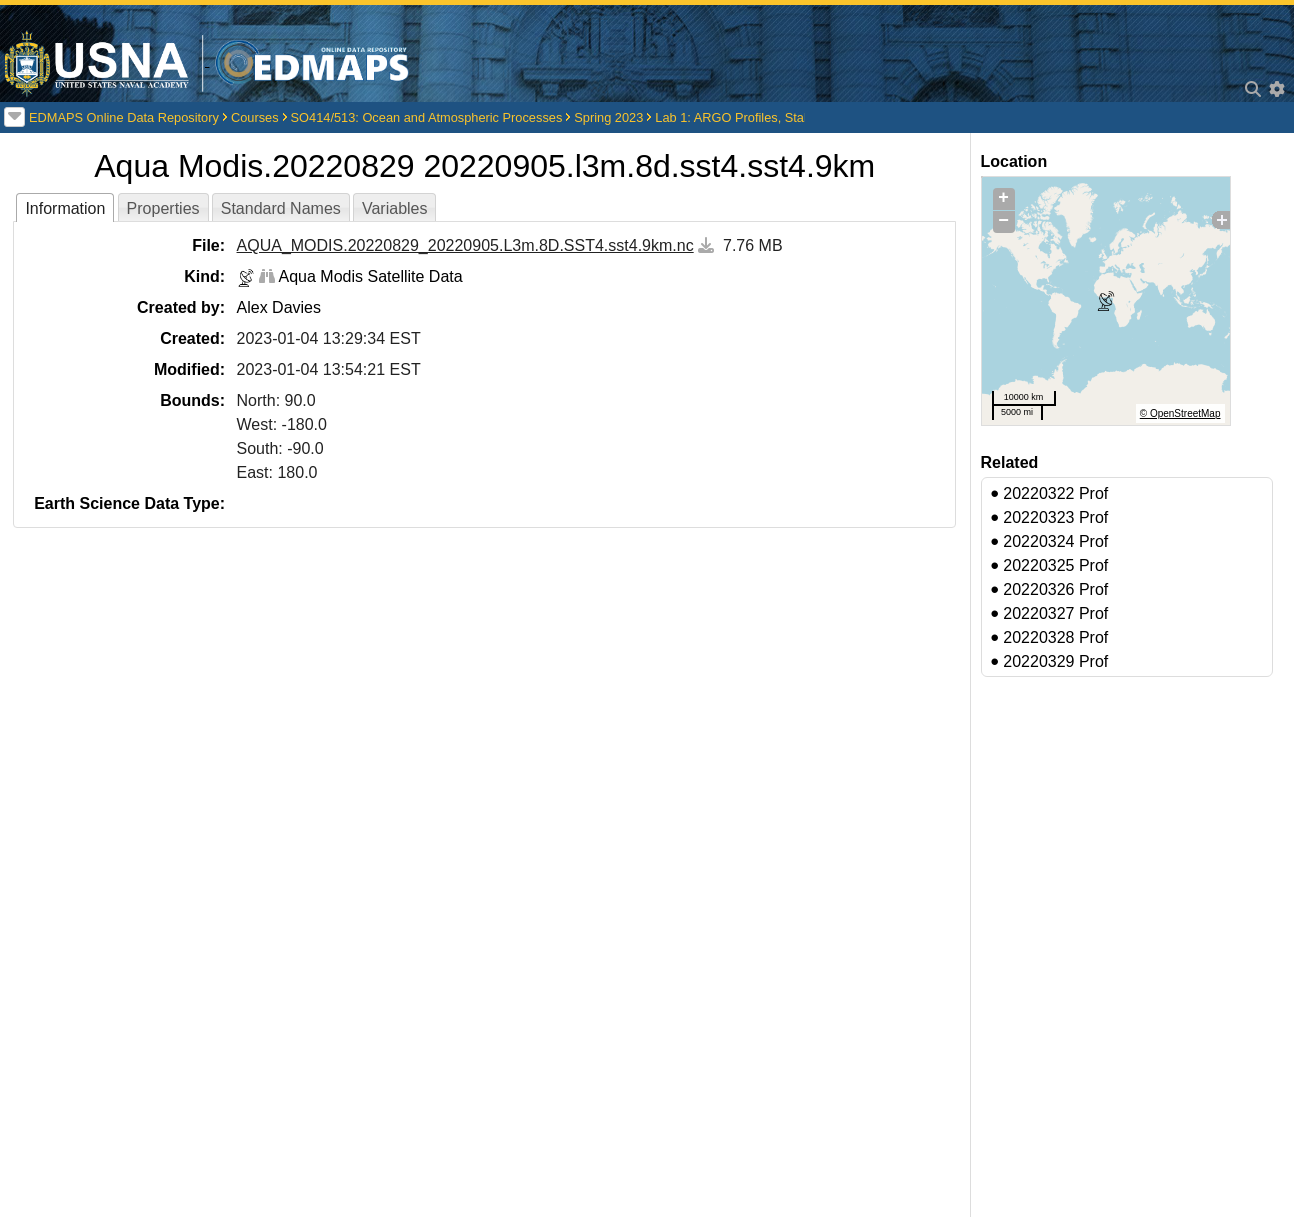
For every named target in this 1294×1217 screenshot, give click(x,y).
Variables (395, 208)
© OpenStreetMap (1180, 413)
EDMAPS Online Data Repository (124, 117)
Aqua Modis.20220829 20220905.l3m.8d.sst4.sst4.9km (484, 166)
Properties (163, 208)
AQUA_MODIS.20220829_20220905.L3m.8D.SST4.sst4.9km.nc (465, 245)
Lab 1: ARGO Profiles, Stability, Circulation (775, 117)
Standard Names (281, 208)
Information (65, 208)
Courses (255, 117)
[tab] (65, 207)
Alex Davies (279, 307)
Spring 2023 (608, 117)
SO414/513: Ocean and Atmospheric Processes (427, 117)
